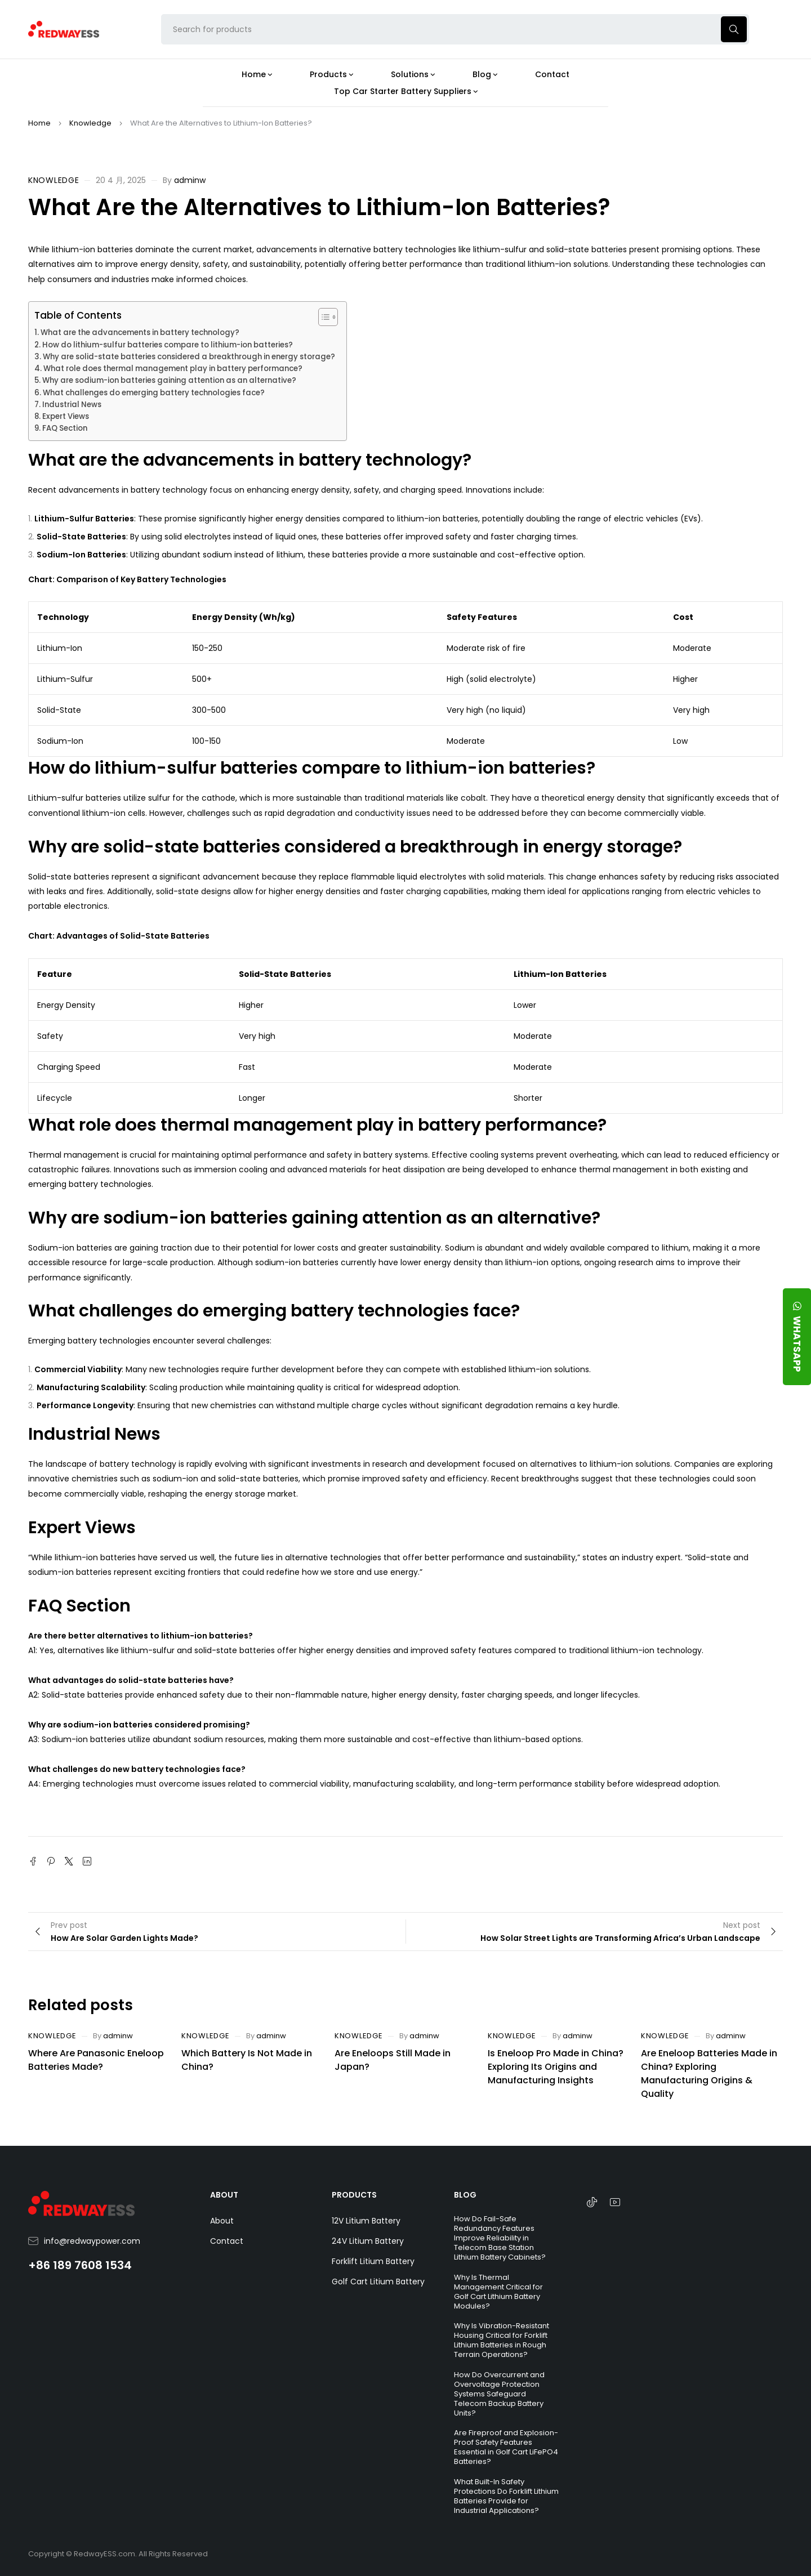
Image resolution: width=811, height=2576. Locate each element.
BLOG (465, 2194)
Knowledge (90, 123)
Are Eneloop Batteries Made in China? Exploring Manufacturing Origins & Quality (709, 2073)
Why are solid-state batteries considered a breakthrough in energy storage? (189, 356)
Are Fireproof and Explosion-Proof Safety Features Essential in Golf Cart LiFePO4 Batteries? (506, 2447)
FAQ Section (64, 428)
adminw (190, 180)
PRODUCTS (354, 2194)
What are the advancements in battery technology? (140, 332)
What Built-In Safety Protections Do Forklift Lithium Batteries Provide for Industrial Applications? (506, 2496)
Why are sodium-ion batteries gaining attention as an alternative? (169, 380)
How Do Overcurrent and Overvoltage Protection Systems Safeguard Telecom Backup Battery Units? (499, 2393)
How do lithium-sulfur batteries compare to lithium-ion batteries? (167, 345)
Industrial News (71, 404)
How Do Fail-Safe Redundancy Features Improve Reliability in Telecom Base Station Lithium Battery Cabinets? (500, 2237)
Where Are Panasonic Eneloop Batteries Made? (96, 2060)
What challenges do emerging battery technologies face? (154, 392)
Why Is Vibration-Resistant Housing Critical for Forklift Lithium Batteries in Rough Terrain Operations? (501, 2340)
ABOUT (224, 2194)
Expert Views (65, 416)
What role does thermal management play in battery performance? (172, 368)
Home (39, 123)
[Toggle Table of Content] (322, 317)
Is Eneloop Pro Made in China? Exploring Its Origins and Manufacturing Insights (555, 2067)
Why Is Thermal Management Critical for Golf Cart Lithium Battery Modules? (498, 2291)
